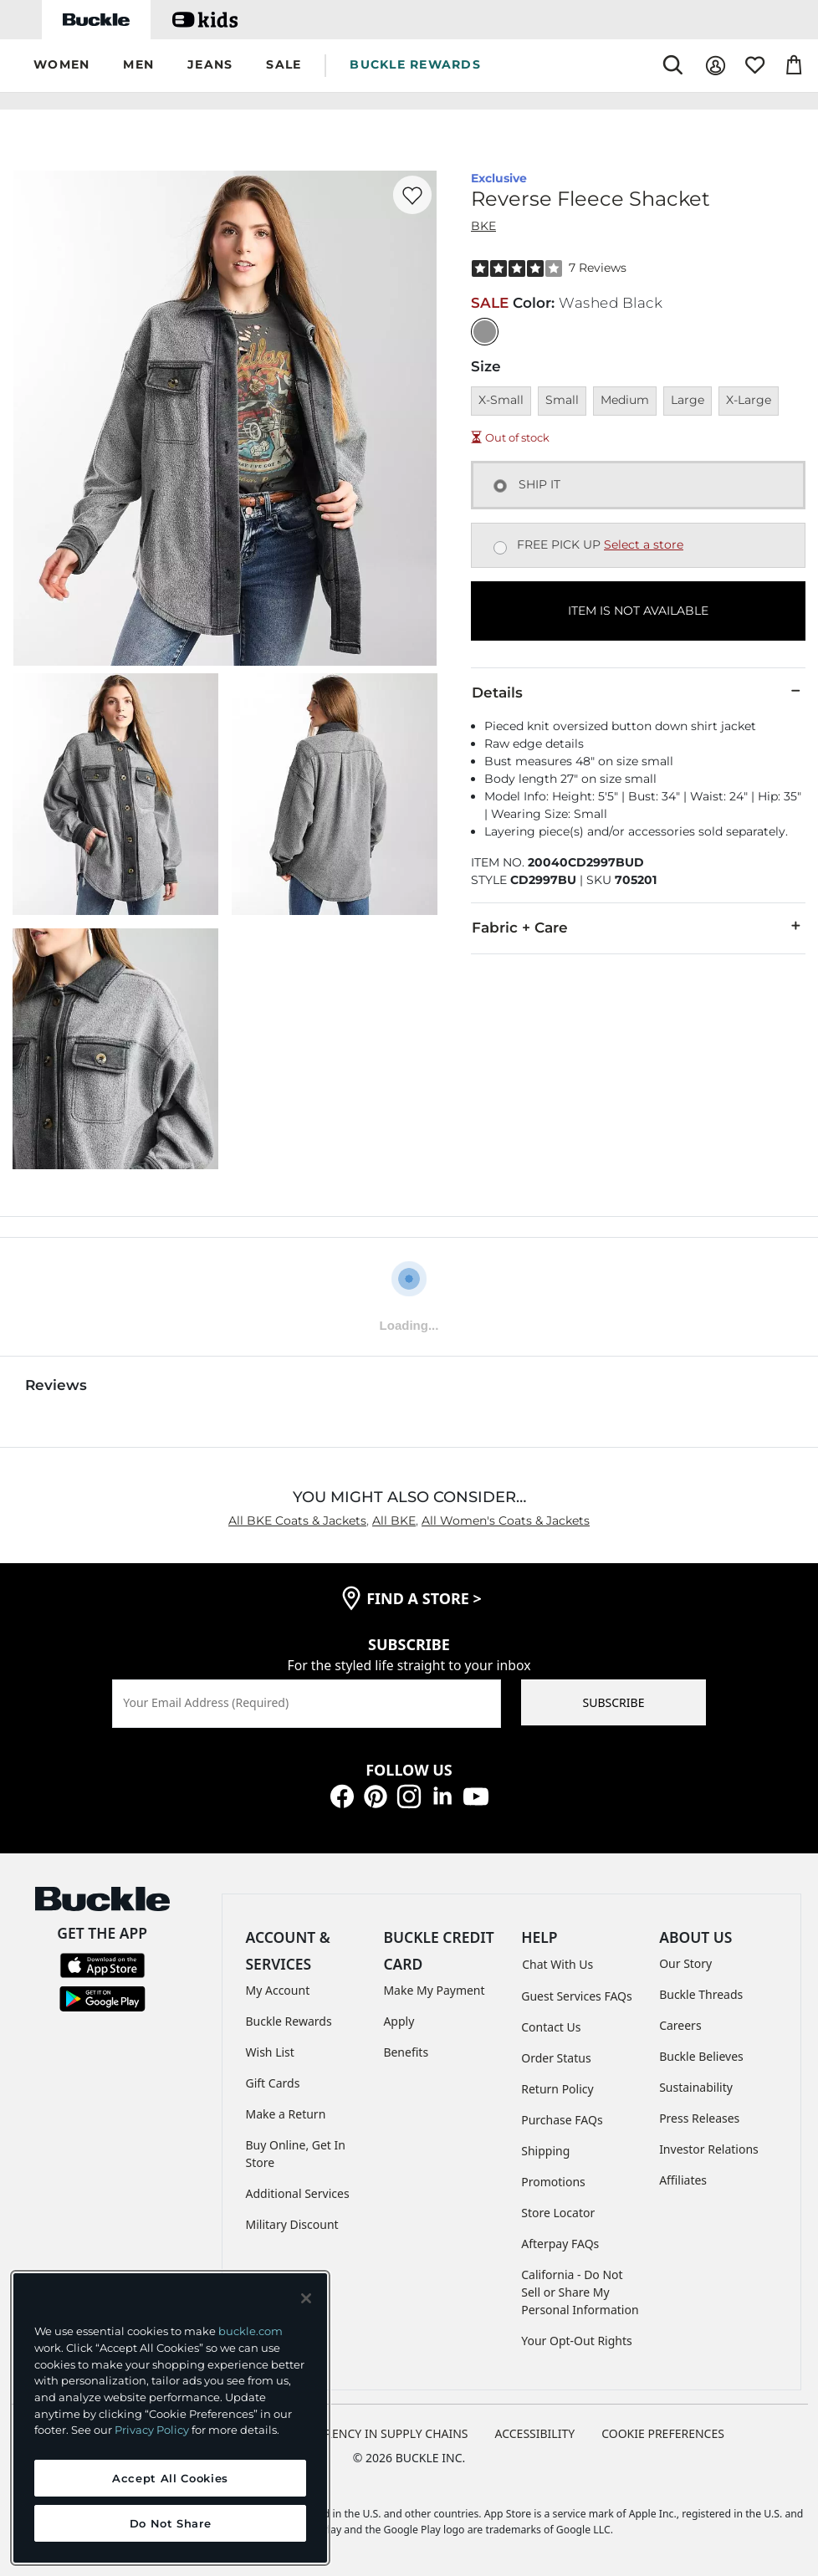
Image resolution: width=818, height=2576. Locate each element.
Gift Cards (273, 2083)
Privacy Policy (152, 2429)
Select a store (643, 544)
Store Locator (558, 2213)
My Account (278, 1990)
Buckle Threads (701, 1994)
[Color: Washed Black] (484, 331)
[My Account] (715, 66)
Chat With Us (557, 1964)
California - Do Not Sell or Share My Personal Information (579, 2292)
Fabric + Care (638, 926)
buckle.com (250, 2331)
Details (638, 691)
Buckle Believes (701, 2056)
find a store (424, 1598)
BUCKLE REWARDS (415, 64)
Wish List (270, 2052)
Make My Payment (433, 1990)
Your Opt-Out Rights (576, 2341)
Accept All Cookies (170, 2478)
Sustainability (696, 2087)
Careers (680, 2025)
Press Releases (699, 2118)
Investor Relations (709, 2149)
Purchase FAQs (561, 2120)
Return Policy (557, 2089)
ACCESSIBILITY (535, 2433)
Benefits (405, 2052)
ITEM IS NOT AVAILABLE (638, 610)
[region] (170, 2418)
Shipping (545, 2151)
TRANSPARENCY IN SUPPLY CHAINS (371, 2433)
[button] (61, 66)
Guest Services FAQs (576, 1996)
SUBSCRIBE (614, 1702)
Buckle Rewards (289, 2021)
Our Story (685, 1963)
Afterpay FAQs (560, 2243)
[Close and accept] (306, 2298)
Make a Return (286, 2114)
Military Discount (292, 2224)
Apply (398, 2021)
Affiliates (683, 2180)
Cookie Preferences (662, 2433)
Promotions (553, 2182)
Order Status (555, 2058)
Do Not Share (171, 2523)
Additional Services (298, 2193)
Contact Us (550, 2027)
